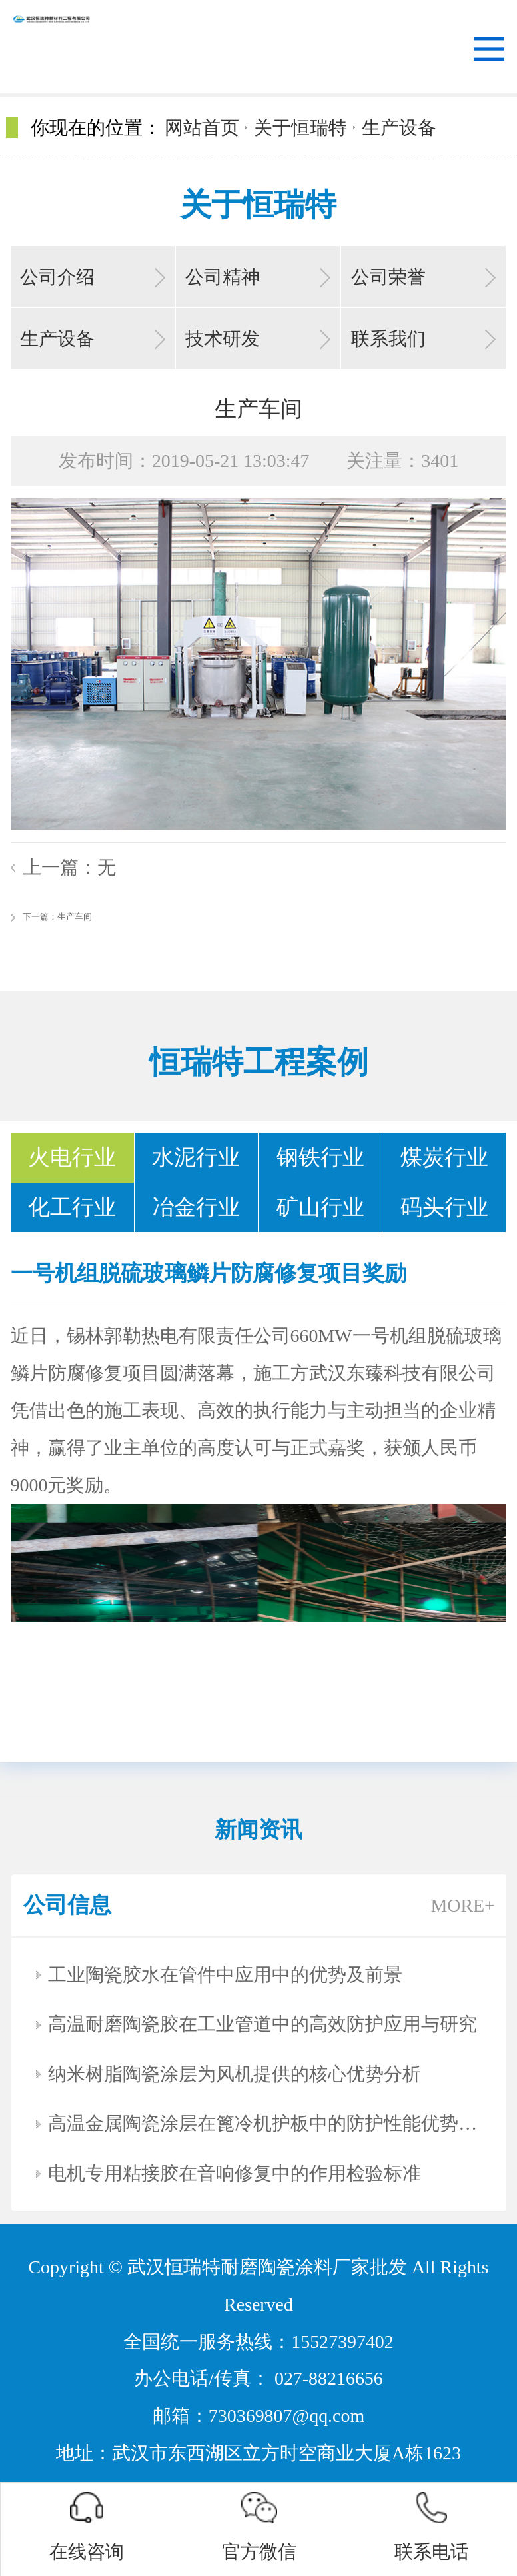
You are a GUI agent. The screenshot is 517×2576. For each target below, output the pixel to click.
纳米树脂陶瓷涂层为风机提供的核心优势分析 (234, 2074)
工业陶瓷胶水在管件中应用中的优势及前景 (225, 1974)
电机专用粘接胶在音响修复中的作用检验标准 (234, 2173)
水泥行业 (196, 1157)
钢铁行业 (320, 1157)
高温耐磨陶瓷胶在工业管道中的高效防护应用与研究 (262, 2024)
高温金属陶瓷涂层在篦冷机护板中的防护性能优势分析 (265, 2123)
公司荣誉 (388, 277)
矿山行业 (320, 1207)
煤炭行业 (444, 1157)
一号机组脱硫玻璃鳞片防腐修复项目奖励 (208, 1273)
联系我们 (388, 338)
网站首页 (202, 127)
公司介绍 (57, 277)
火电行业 (72, 1157)
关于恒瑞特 (300, 127)
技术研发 (222, 338)
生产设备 (399, 127)
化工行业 (72, 1207)
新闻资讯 (258, 1830)
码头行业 (444, 1207)
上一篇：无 (69, 867)
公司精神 (222, 277)
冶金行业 (196, 1207)
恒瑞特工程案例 (258, 1062)
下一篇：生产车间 (57, 917)
